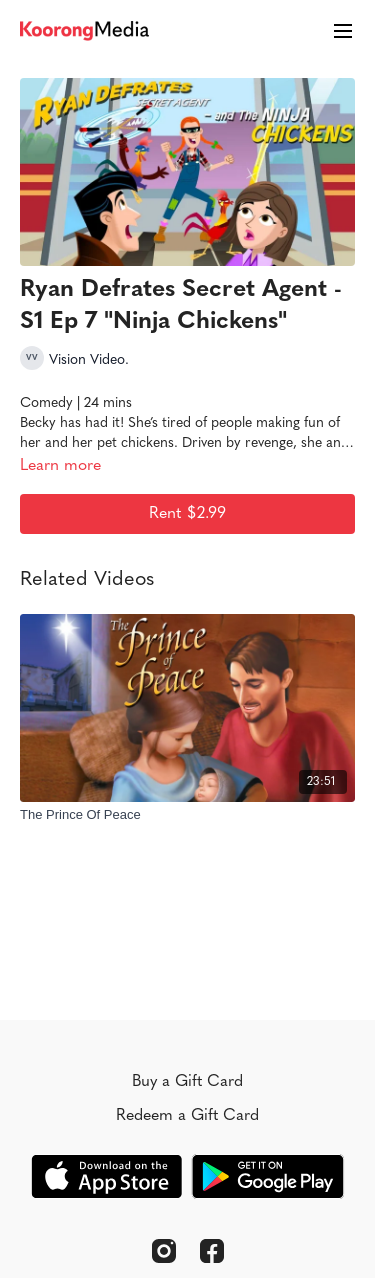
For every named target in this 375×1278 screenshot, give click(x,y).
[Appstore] (106, 1176)
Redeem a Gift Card (187, 1116)
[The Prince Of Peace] (187, 815)
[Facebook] (212, 1251)
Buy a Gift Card (187, 1082)
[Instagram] (164, 1251)
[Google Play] (268, 1176)
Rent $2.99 (187, 514)
